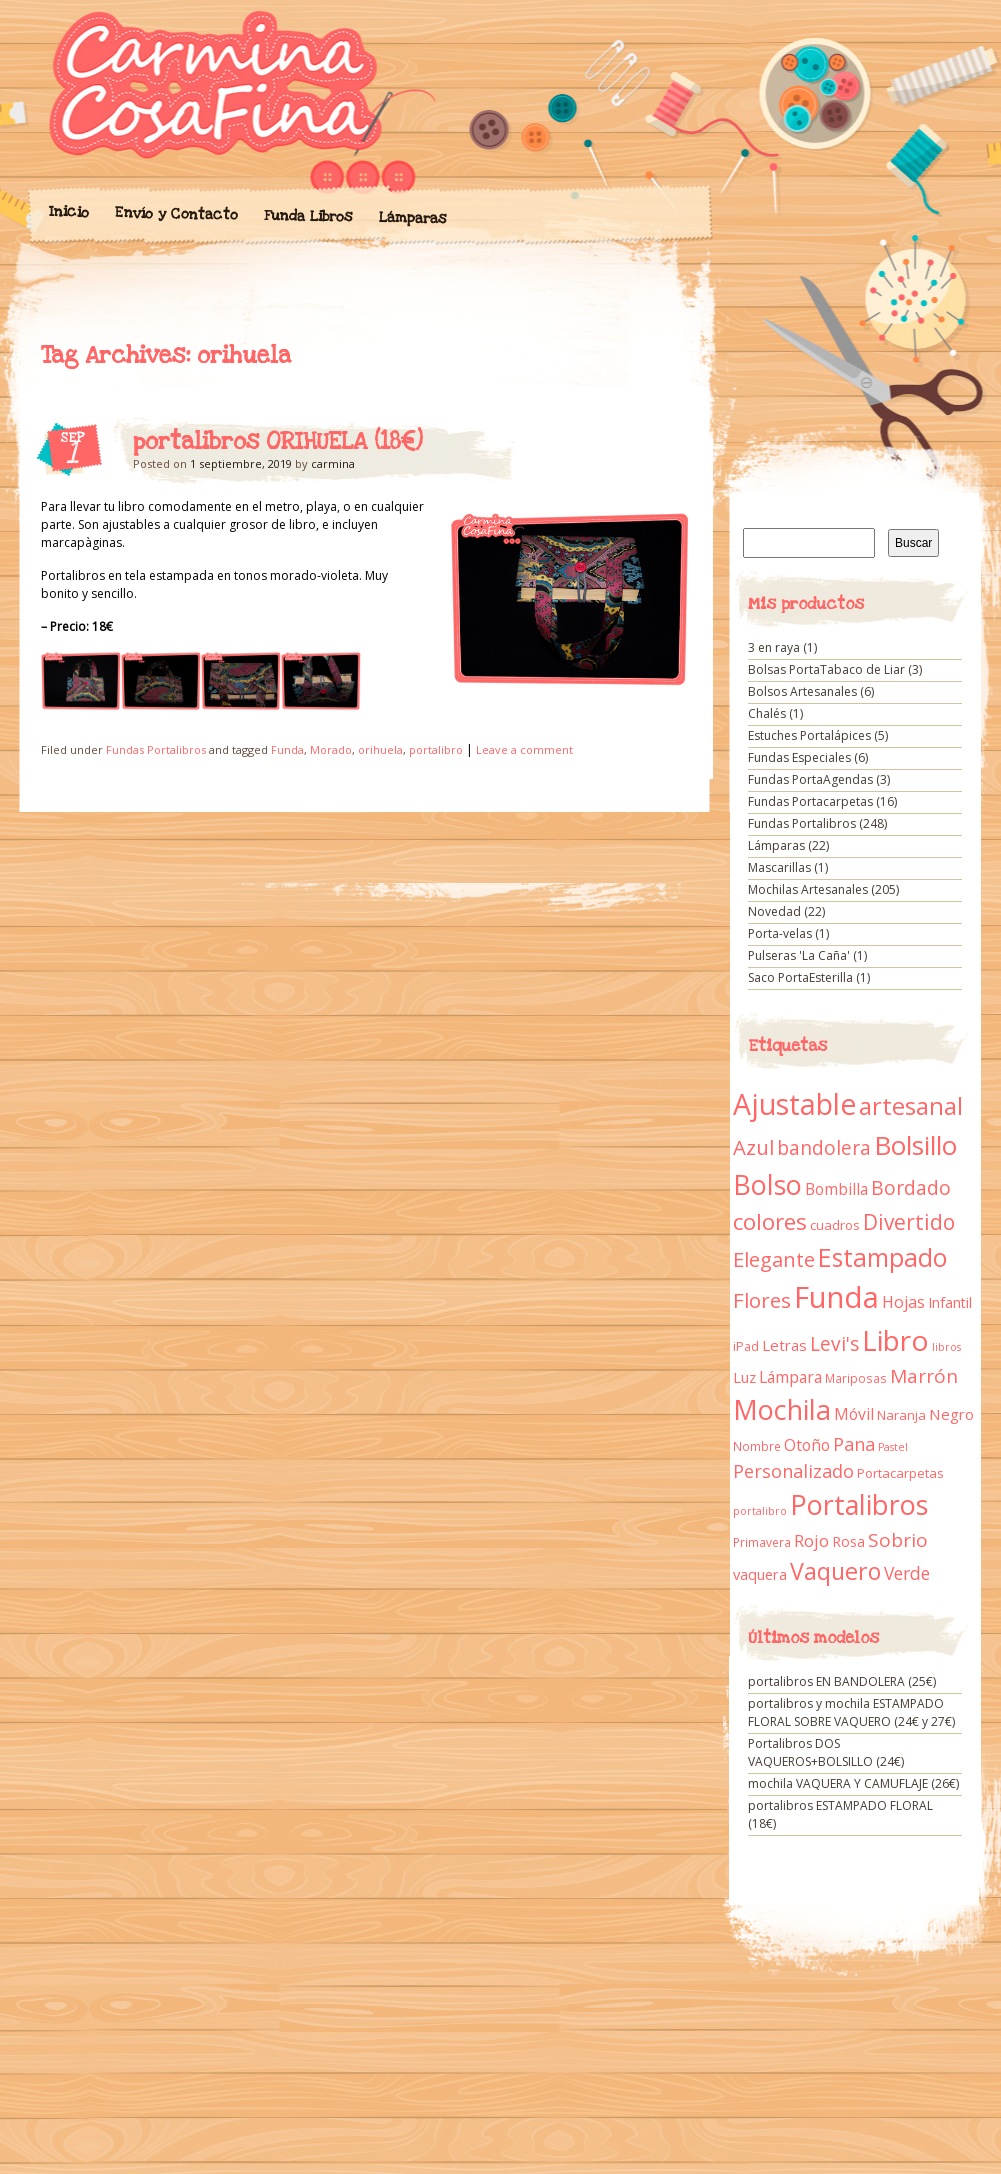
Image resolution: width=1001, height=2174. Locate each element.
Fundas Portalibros (156, 749)
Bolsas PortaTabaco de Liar (826, 669)
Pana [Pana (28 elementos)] (854, 1444)
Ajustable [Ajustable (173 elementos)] (794, 1104)
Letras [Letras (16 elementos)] (784, 1345)
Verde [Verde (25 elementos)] (907, 1573)
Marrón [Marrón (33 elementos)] (924, 1376)
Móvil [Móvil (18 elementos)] (854, 1414)
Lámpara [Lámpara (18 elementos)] (790, 1377)
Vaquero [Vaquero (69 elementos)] (835, 1571)
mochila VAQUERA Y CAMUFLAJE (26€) (853, 1783)
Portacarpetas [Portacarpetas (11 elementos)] (900, 1473)
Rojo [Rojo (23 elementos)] (811, 1540)
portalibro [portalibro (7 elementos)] (760, 1511)
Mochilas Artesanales (808, 889)
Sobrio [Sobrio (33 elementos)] (898, 1540)
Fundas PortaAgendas (810, 779)
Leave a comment (524, 749)
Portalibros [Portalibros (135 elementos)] (859, 1504)
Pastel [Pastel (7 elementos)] (893, 1447)
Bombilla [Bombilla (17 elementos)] (836, 1189)
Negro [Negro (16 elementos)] (951, 1414)
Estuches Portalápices (809, 735)
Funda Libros (307, 216)
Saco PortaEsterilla (800, 977)
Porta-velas (780, 933)
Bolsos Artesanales (802, 691)
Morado (331, 749)
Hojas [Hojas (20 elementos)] (903, 1302)
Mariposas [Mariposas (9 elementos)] (856, 1378)
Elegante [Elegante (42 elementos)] (774, 1259)
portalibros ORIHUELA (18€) (278, 442)
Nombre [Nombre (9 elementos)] (757, 1446)
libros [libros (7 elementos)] (946, 1347)
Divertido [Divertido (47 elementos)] (909, 1222)
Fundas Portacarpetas (810, 801)
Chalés (767, 713)
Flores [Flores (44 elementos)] (762, 1300)
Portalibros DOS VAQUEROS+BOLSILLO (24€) (826, 1752)
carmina (333, 463)
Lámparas (412, 218)
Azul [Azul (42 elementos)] (753, 1147)
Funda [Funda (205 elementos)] (836, 1297)
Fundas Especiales (799, 757)
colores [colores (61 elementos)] (770, 1221)
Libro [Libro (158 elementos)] (895, 1340)
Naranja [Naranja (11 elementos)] (901, 1415)
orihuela (380, 749)
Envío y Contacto (175, 213)
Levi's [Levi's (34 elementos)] (834, 1344)
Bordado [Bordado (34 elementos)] (911, 1188)
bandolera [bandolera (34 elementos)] (824, 1148)
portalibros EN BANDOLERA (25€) (842, 1681)
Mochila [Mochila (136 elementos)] (782, 1409)
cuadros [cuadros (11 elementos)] (835, 1225)
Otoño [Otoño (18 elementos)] (807, 1445)
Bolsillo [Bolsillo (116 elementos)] (915, 1145)
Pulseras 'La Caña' (799, 955)
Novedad (774, 911)
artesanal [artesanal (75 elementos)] (911, 1106)
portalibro (436, 749)
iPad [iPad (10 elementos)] (746, 1346)
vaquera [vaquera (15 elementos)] (760, 1574)
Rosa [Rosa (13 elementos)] (848, 1541)
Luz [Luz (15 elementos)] (744, 1377)
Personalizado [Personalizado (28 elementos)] (793, 1471)
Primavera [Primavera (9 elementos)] (762, 1542)
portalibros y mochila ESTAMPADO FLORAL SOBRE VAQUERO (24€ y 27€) (851, 1712)
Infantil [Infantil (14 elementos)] (950, 1302)
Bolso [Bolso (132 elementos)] (767, 1184)
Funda (287, 749)
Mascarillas (779, 867)
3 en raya (774, 647)
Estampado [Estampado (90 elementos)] (882, 1257)
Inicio (68, 212)
